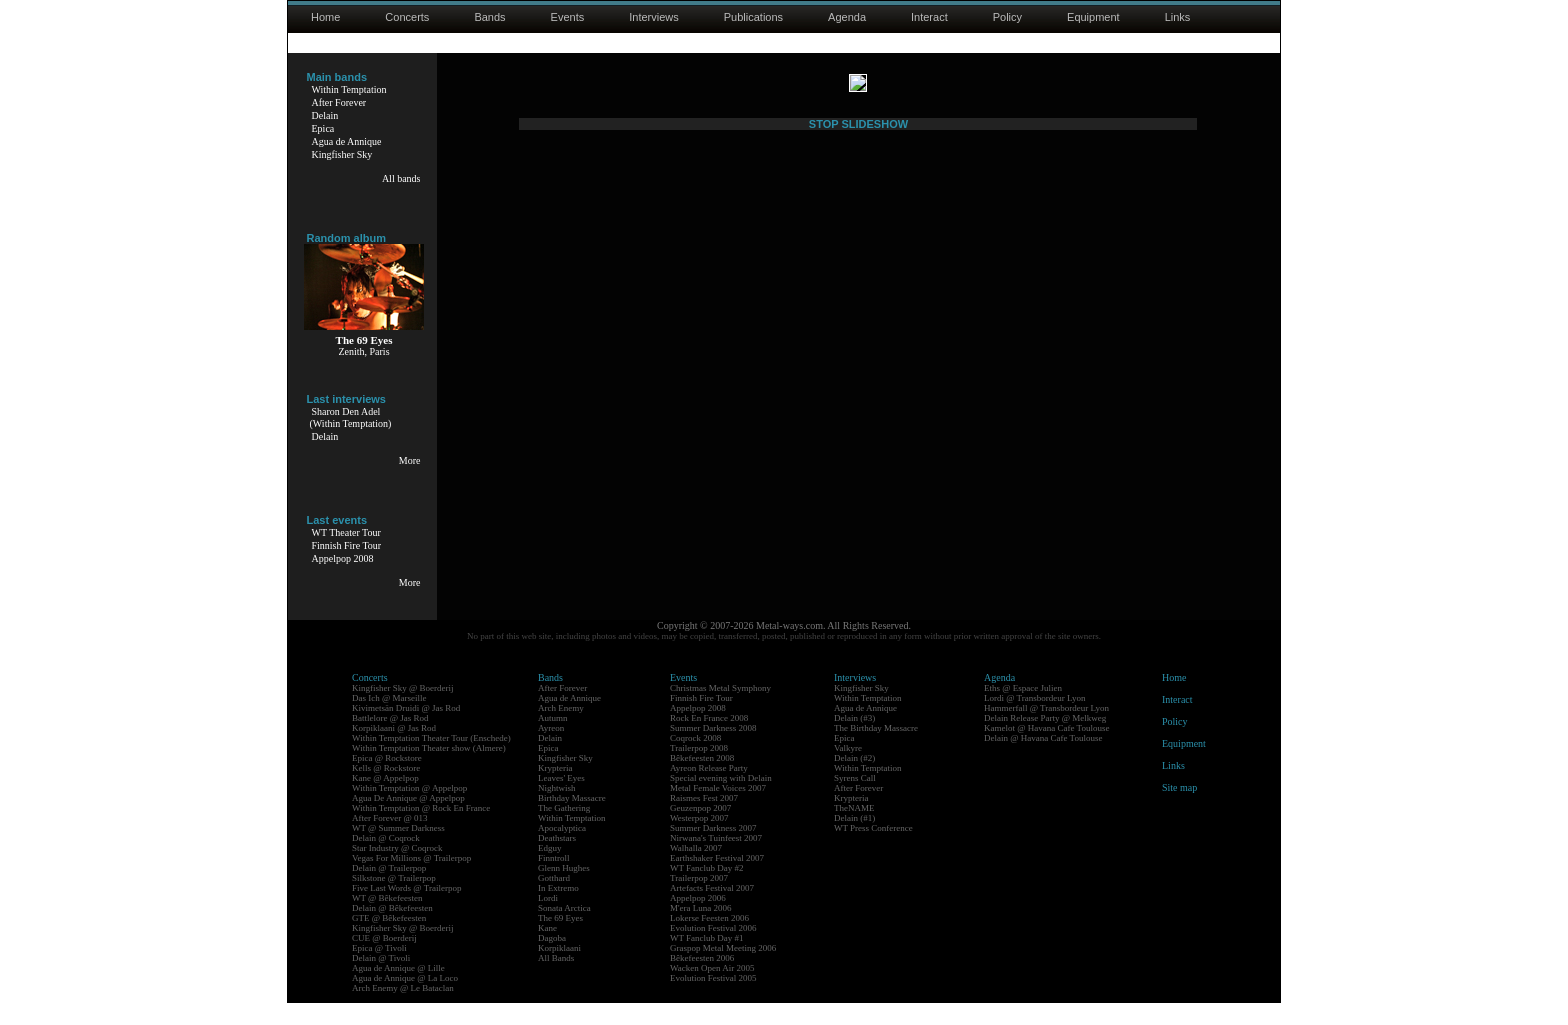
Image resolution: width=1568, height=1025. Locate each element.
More (410, 460)
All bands (401, 178)
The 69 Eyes (560, 940)
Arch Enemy (561, 730)
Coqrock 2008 (695, 760)
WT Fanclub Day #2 (707, 890)
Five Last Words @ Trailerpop (406, 910)
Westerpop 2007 (699, 840)
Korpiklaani (559, 970)
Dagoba (552, 960)
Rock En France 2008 (709, 740)
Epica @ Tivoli (379, 970)
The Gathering (564, 830)
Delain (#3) (854, 740)
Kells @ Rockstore (386, 790)
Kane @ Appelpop (385, 800)
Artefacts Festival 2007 (712, 910)
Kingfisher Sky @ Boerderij (403, 710)
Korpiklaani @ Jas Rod (394, 750)
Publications (753, 17)
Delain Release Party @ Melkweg (1045, 740)
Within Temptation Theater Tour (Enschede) (431, 760)
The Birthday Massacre (876, 750)
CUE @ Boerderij (384, 960)
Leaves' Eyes (561, 800)
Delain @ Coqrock (386, 860)
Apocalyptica (562, 850)
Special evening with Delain (721, 800)
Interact (929, 17)
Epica (323, 128)
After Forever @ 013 (390, 840)
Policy (1007, 17)
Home (325, 17)
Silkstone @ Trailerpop (394, 900)
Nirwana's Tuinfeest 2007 (716, 860)
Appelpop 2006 (698, 920)
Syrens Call (855, 800)
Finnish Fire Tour (347, 545)
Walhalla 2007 (696, 870)
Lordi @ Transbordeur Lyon (1035, 720)
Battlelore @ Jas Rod (390, 740)
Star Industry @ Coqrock (397, 870)
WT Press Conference (873, 850)
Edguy (550, 870)
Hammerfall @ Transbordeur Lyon (1046, 730)
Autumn (553, 740)
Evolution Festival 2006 (713, 950)
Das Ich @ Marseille (389, 720)
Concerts (407, 17)
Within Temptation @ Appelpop (409, 810)
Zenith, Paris (363, 351)
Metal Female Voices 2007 (718, 810)
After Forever (339, 102)
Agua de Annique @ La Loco (405, 1000)
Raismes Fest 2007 (704, 820)
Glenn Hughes (564, 890)
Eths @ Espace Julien (1023, 710)
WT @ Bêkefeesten (387, 920)
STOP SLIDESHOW (858, 607)
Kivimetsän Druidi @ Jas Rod (406, 730)
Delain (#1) (854, 840)
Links (1178, 17)
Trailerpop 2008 (699, 770)
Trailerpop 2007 (699, 900)
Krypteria (555, 790)
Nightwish (557, 810)
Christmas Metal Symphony (720, 710)
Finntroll (554, 880)
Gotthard (554, 900)
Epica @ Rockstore (387, 780)
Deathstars (557, 860)
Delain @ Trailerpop (389, 890)
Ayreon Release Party (709, 790)
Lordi (548, 920)
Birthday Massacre (572, 820)
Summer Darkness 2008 (713, 750)
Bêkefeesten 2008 (702, 780)
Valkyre (848, 770)
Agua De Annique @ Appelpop (408, 820)
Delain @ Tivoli (381, 980)
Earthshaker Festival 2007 (717, 880)
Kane (547, 950)
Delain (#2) (854, 780)
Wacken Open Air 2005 (712, 990)
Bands (489, 17)
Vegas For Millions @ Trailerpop (411, 880)
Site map (1179, 809)
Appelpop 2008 (343, 558)
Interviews (654, 17)
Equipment (1093, 17)
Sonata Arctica (564, 930)
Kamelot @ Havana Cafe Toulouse (1046, 750)
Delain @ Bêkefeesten (392, 930)
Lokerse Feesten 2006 (709, 940)
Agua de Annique (347, 141)
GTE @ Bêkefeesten (389, 940)
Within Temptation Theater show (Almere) (429, 770)
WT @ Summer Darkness (398, 850)
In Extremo (558, 910)
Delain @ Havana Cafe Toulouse (1043, 760)
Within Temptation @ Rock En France (421, 830)
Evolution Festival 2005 (713, 1000)
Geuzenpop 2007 (700, 830)
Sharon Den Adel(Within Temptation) (351, 417)
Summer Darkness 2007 (713, 850)
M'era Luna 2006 (701, 930)
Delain (325, 115)
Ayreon (551, 750)
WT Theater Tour (346, 532)
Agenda (847, 17)
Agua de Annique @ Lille (398, 990)
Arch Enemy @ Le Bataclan (403, 1010)
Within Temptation (349, 89)
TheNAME (854, 830)
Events (568, 17)
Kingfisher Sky (342, 154)
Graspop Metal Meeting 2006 (723, 970)
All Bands (556, 980)
